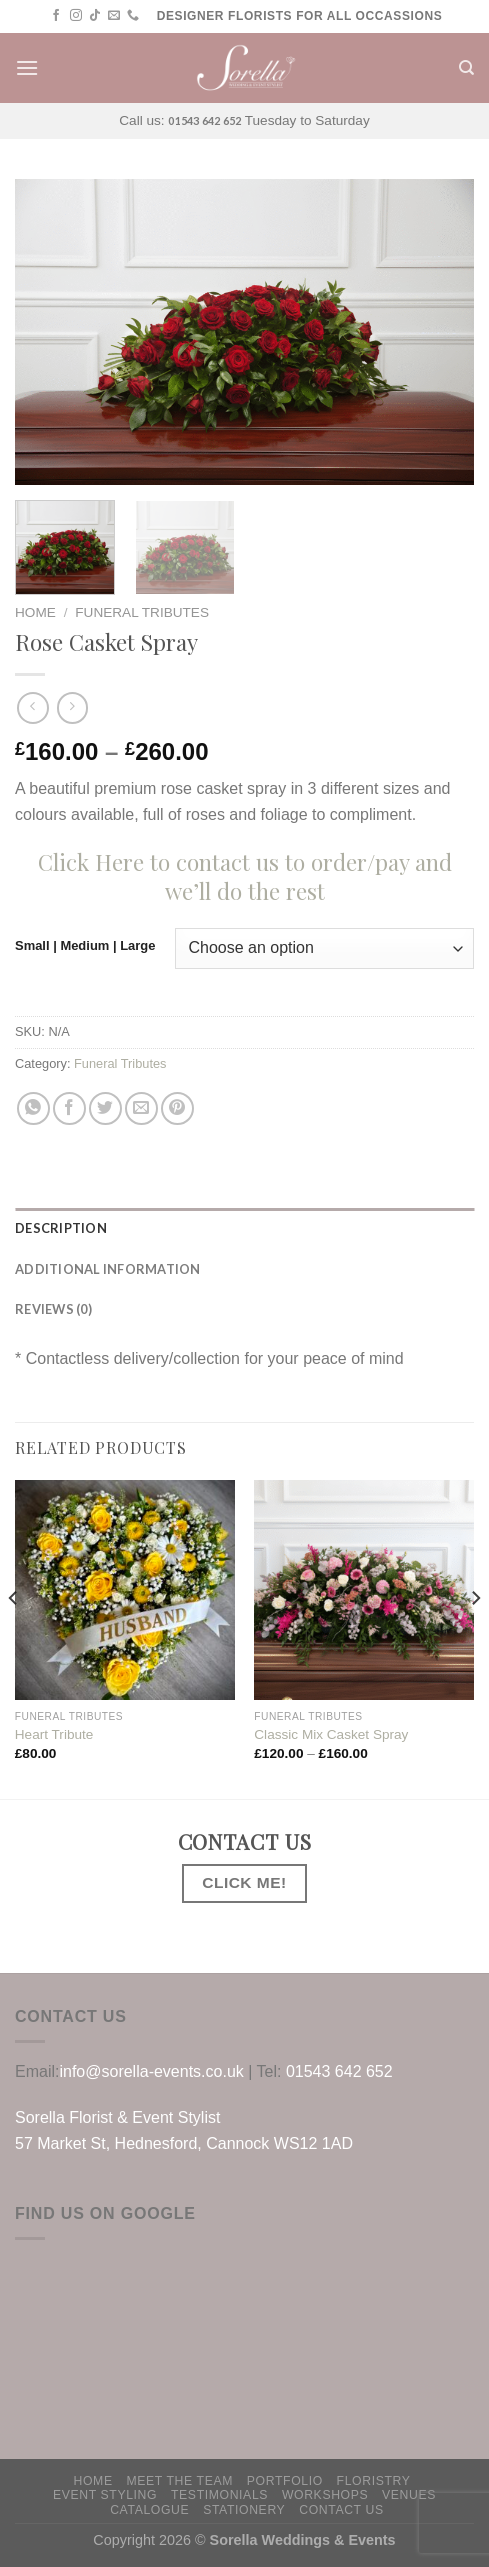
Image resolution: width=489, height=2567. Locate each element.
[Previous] (14, 1637)
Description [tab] (61, 1228)
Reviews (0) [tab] (53, 1309)
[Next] (475, 1637)
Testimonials (219, 2495)
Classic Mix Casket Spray (331, 1734)
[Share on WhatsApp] (33, 1108)
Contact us (341, 2510)
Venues (409, 2495)
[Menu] (27, 67)
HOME (93, 2481)
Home (35, 612)
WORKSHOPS (325, 2495)
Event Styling (105, 2495)
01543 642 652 (204, 120)
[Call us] (133, 16)
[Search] (466, 68)
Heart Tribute (54, 1734)
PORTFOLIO (285, 2481)
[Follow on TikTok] (95, 16)
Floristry (374, 2481)
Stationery (244, 2510)
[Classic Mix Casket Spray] (364, 1590)
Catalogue (149, 2510)
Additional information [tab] (108, 1269)
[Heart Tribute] (125, 1590)
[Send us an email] (114, 16)
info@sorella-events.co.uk (151, 2071)
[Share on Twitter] (105, 1108)
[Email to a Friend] (141, 1108)
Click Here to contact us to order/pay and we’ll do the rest (245, 876)
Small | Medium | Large (85, 946)
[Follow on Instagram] (76, 16)
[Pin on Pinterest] (177, 1108)
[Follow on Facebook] (56, 16)
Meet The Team (180, 2481)
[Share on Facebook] (69, 1108)
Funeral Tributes (142, 612)
